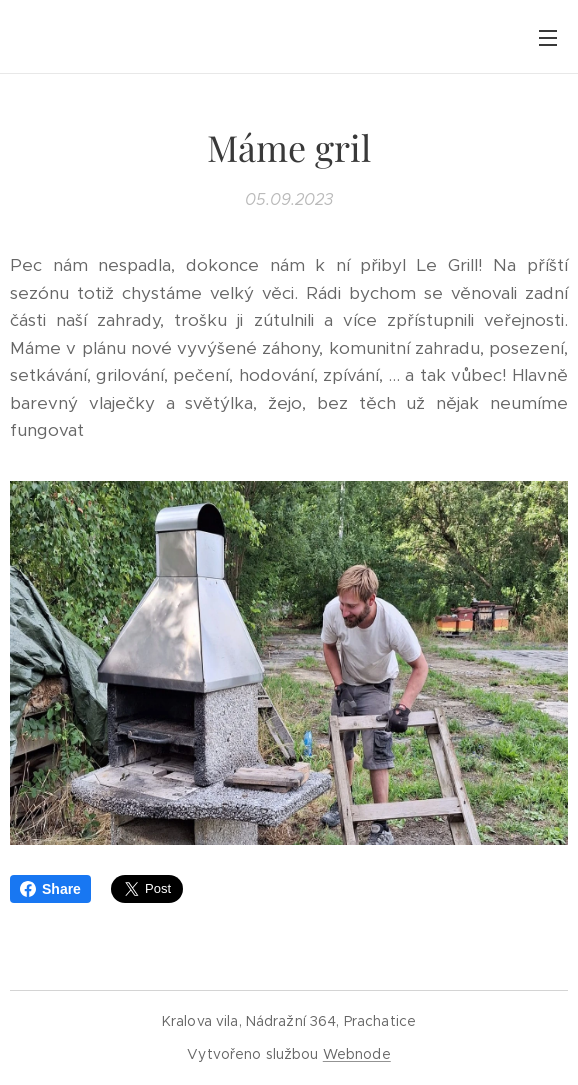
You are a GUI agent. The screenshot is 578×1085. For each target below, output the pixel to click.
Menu (548, 38)
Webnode (357, 1054)
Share (50, 889)
